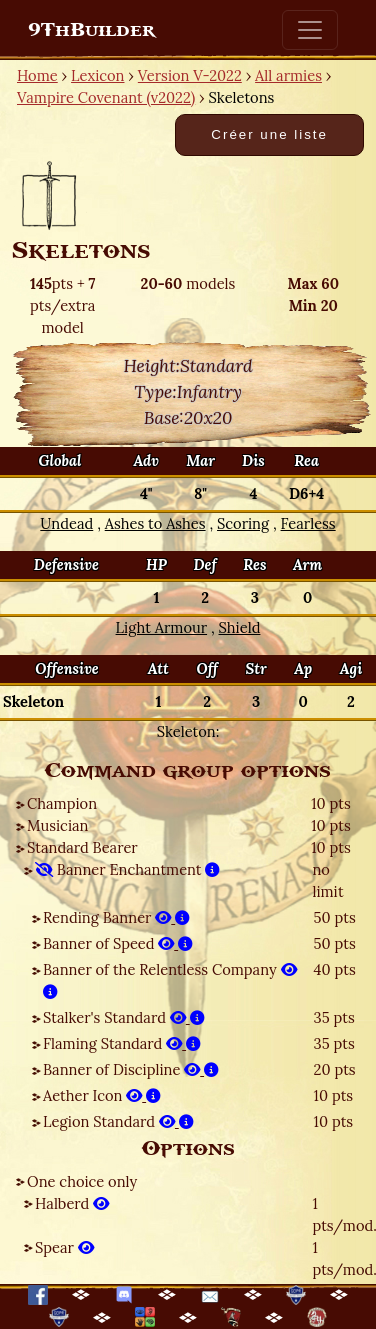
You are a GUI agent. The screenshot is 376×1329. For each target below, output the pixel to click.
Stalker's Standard (124, 1017)
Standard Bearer (82, 847)
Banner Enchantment (127, 869)
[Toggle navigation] (310, 30)
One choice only (82, 1181)
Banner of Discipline (131, 1069)
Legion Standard (118, 1121)
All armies (288, 75)
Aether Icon (102, 1095)
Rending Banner (116, 917)
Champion (62, 803)
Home (37, 75)
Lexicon (97, 75)
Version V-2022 (190, 75)
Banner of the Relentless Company (170, 980)
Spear (64, 1247)
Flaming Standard (122, 1043)
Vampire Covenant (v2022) (106, 97)
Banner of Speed (118, 943)
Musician (57, 825)
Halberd (72, 1203)
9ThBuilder (91, 30)
